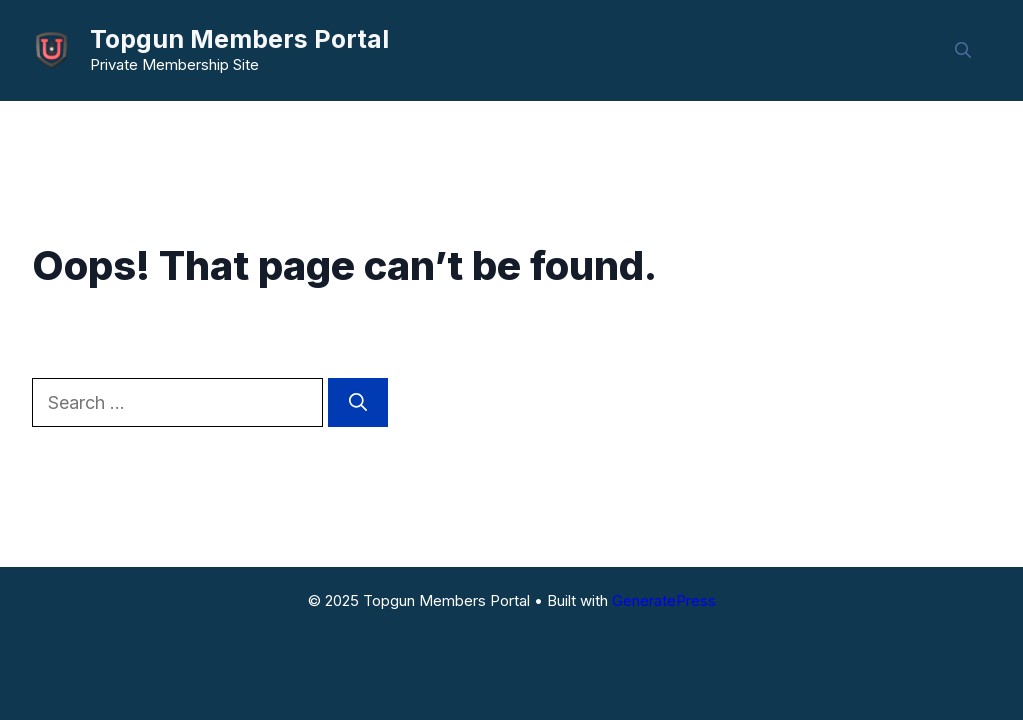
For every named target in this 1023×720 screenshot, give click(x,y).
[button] (963, 50)
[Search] (358, 402)
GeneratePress (664, 600)
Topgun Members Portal (239, 39)
